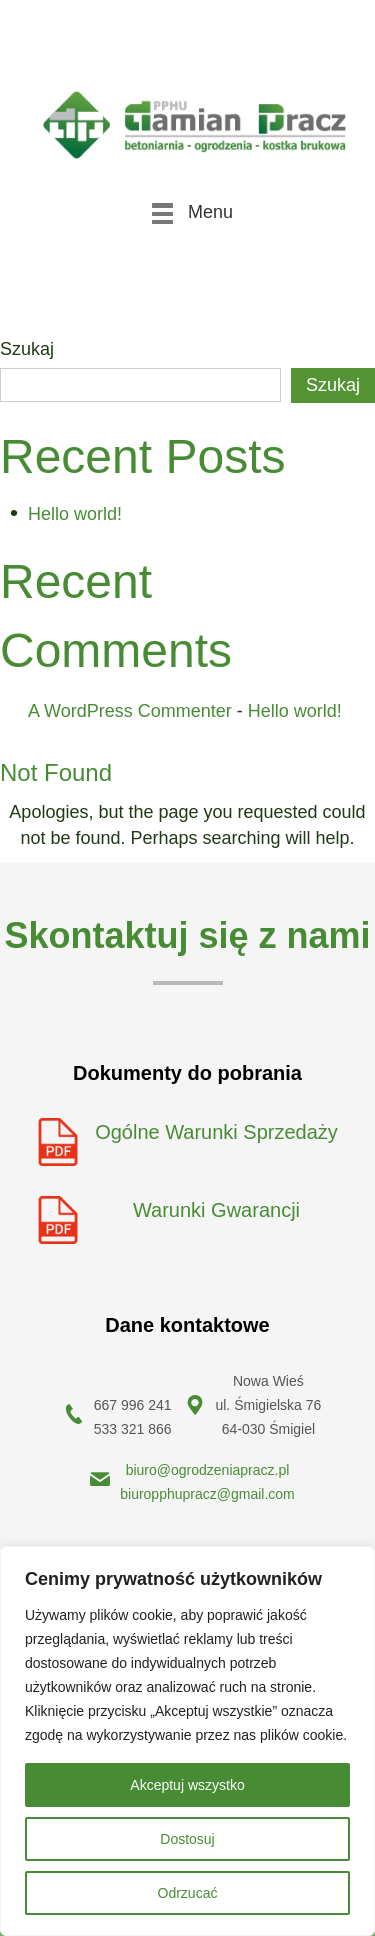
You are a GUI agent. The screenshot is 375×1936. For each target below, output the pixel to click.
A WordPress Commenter (130, 711)
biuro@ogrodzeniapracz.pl (208, 1470)
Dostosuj (187, 1839)
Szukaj (27, 349)
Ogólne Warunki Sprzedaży (216, 1132)
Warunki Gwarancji (216, 1210)
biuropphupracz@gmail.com (207, 1494)
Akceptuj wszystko (187, 1785)
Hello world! (75, 514)
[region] (187, 1741)
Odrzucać (188, 1893)
